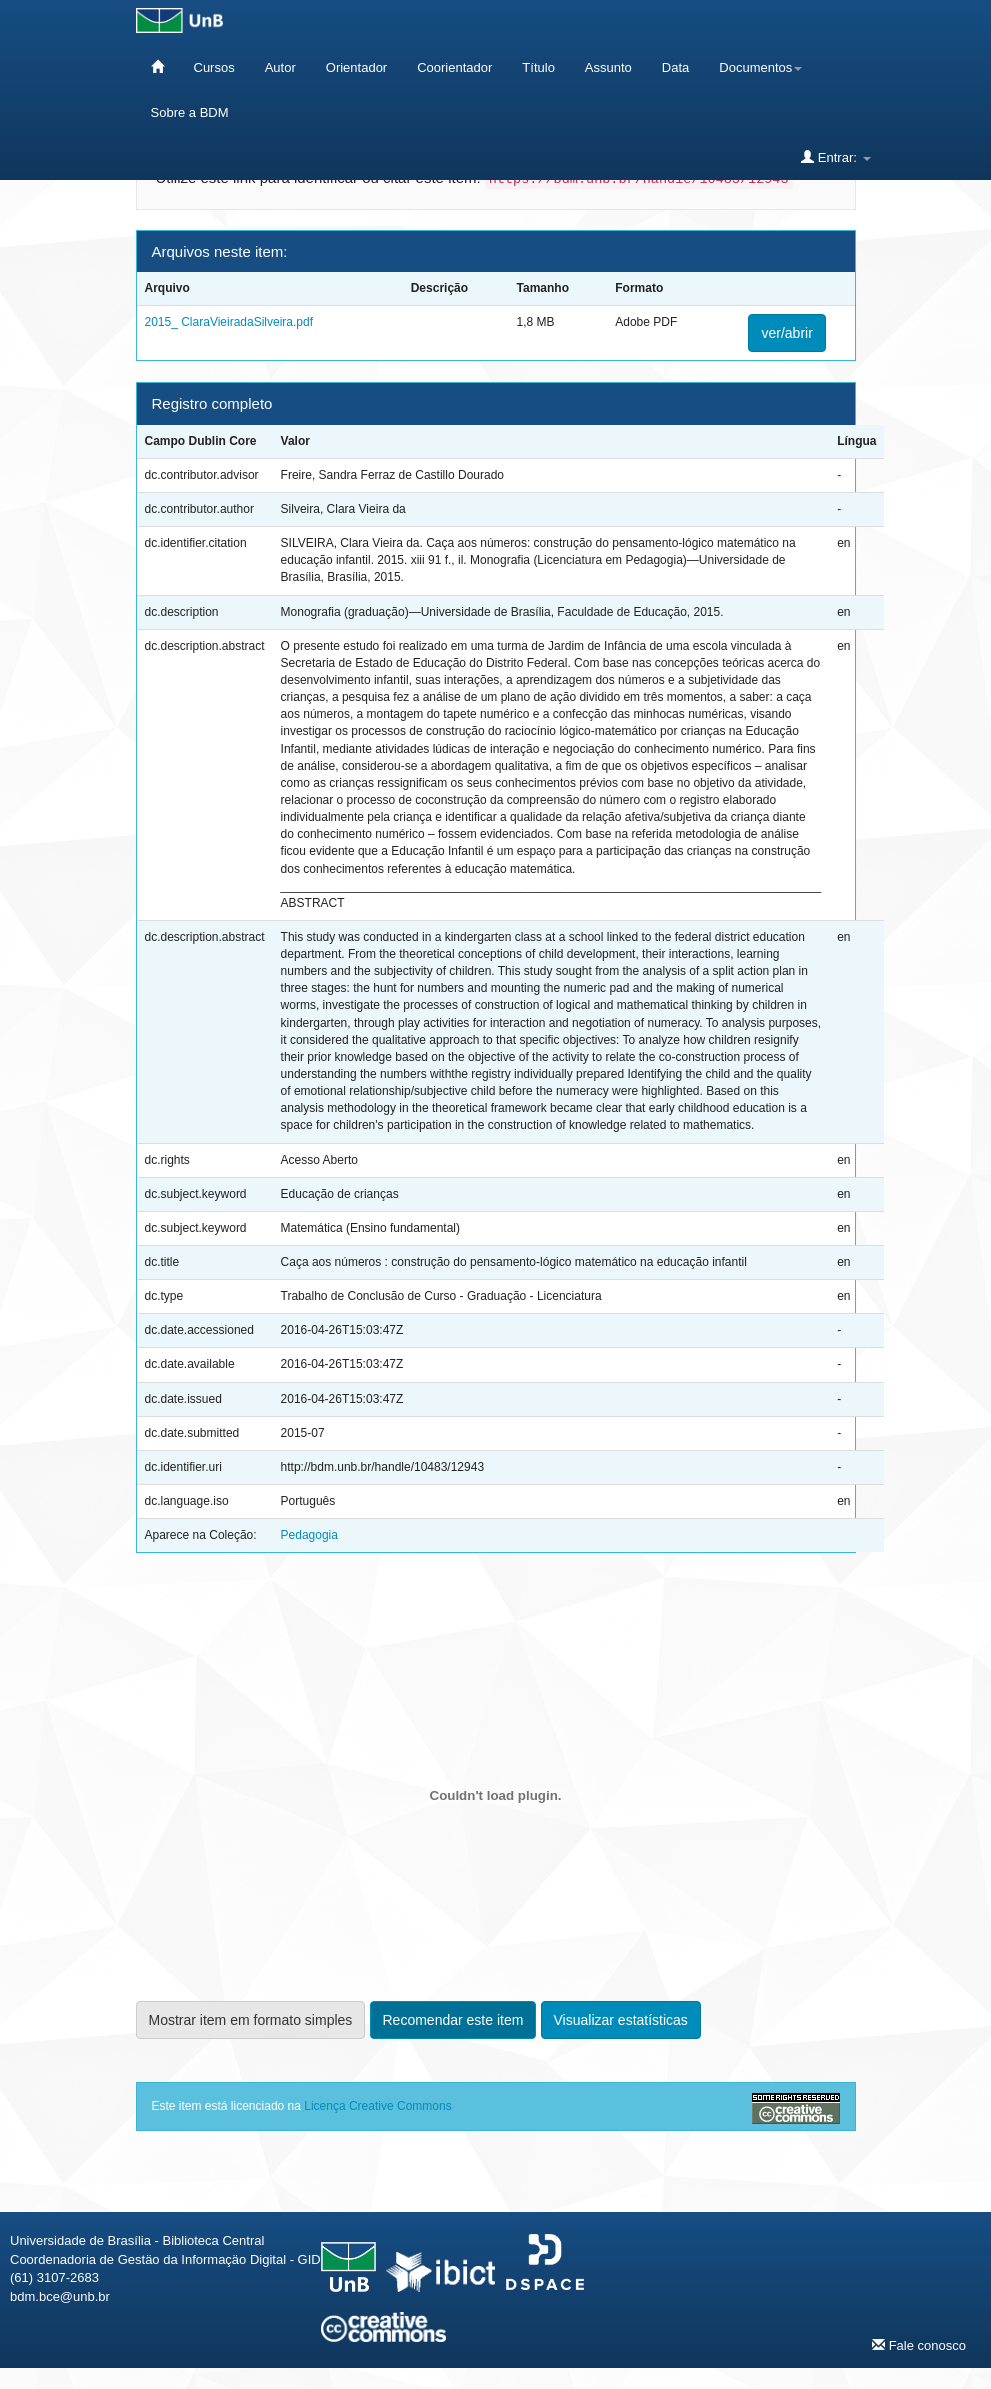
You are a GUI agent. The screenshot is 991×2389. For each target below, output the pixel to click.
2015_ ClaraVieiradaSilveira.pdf (229, 322)
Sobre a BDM (190, 112)
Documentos (760, 67)
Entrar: (835, 157)
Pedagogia (309, 1535)
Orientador (356, 67)
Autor (280, 67)
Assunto (608, 67)
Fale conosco (919, 2345)
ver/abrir (786, 333)
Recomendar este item (453, 2020)
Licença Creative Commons (377, 2106)
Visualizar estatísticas (621, 2020)
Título (538, 67)
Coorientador (454, 67)
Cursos (214, 67)
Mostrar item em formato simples (251, 2020)
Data (675, 67)
